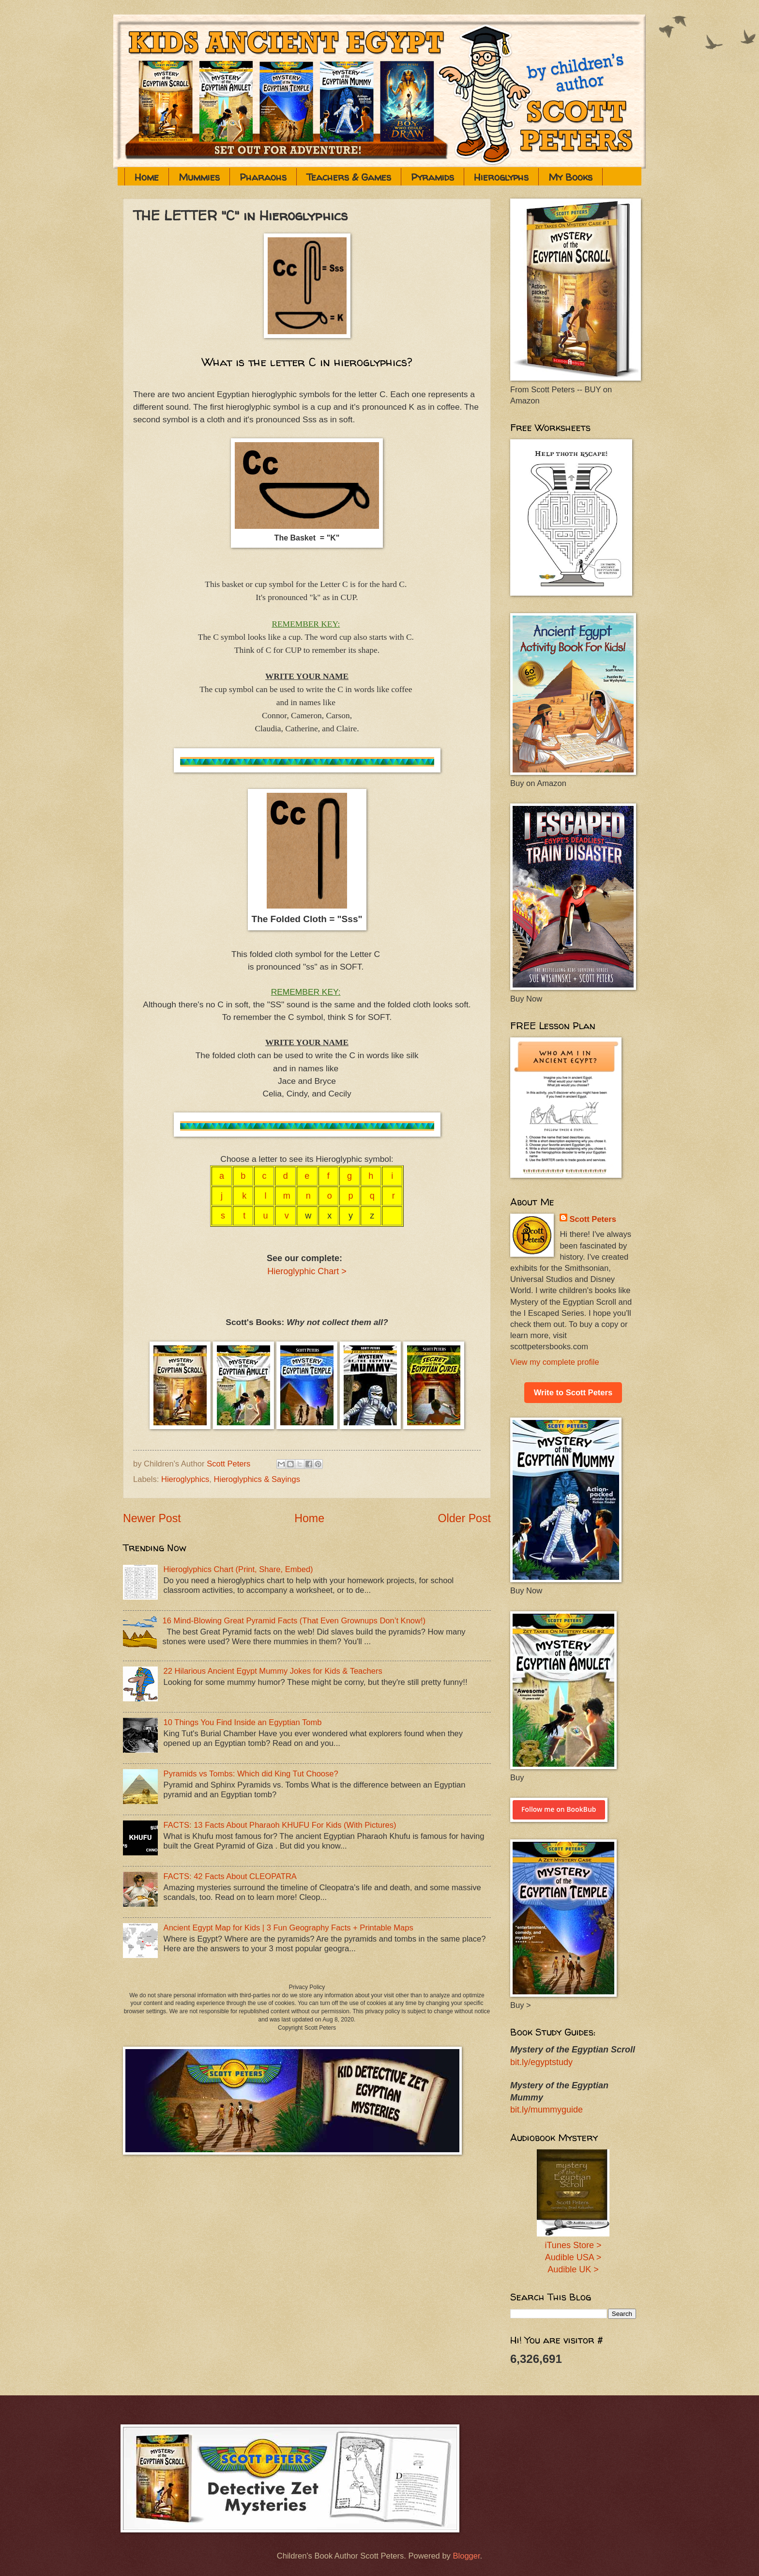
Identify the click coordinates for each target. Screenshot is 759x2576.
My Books (570, 177)
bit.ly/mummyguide (546, 2109)
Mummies (199, 177)
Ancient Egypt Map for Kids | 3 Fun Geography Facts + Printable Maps (288, 1927)
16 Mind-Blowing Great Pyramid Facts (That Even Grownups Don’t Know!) (294, 1620)
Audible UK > (573, 2269)
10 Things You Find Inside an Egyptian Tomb (243, 1722)
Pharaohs (263, 177)
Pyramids (432, 177)
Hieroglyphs (501, 177)
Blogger (466, 2556)
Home (147, 177)
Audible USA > (573, 2257)
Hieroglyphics (185, 1479)
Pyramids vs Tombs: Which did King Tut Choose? (251, 1773)
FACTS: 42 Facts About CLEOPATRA (230, 1876)
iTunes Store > (573, 2245)
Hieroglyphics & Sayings (257, 1479)
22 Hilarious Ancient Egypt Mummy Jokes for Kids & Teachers (273, 1671)
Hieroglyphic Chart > (307, 1271)
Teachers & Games (348, 177)
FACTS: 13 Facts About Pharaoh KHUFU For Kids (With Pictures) (280, 1825)
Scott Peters (592, 1219)
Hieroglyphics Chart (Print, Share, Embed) (238, 1569)
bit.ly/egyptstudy (541, 2062)
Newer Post (152, 1518)
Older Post (464, 1518)
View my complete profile (554, 1362)
